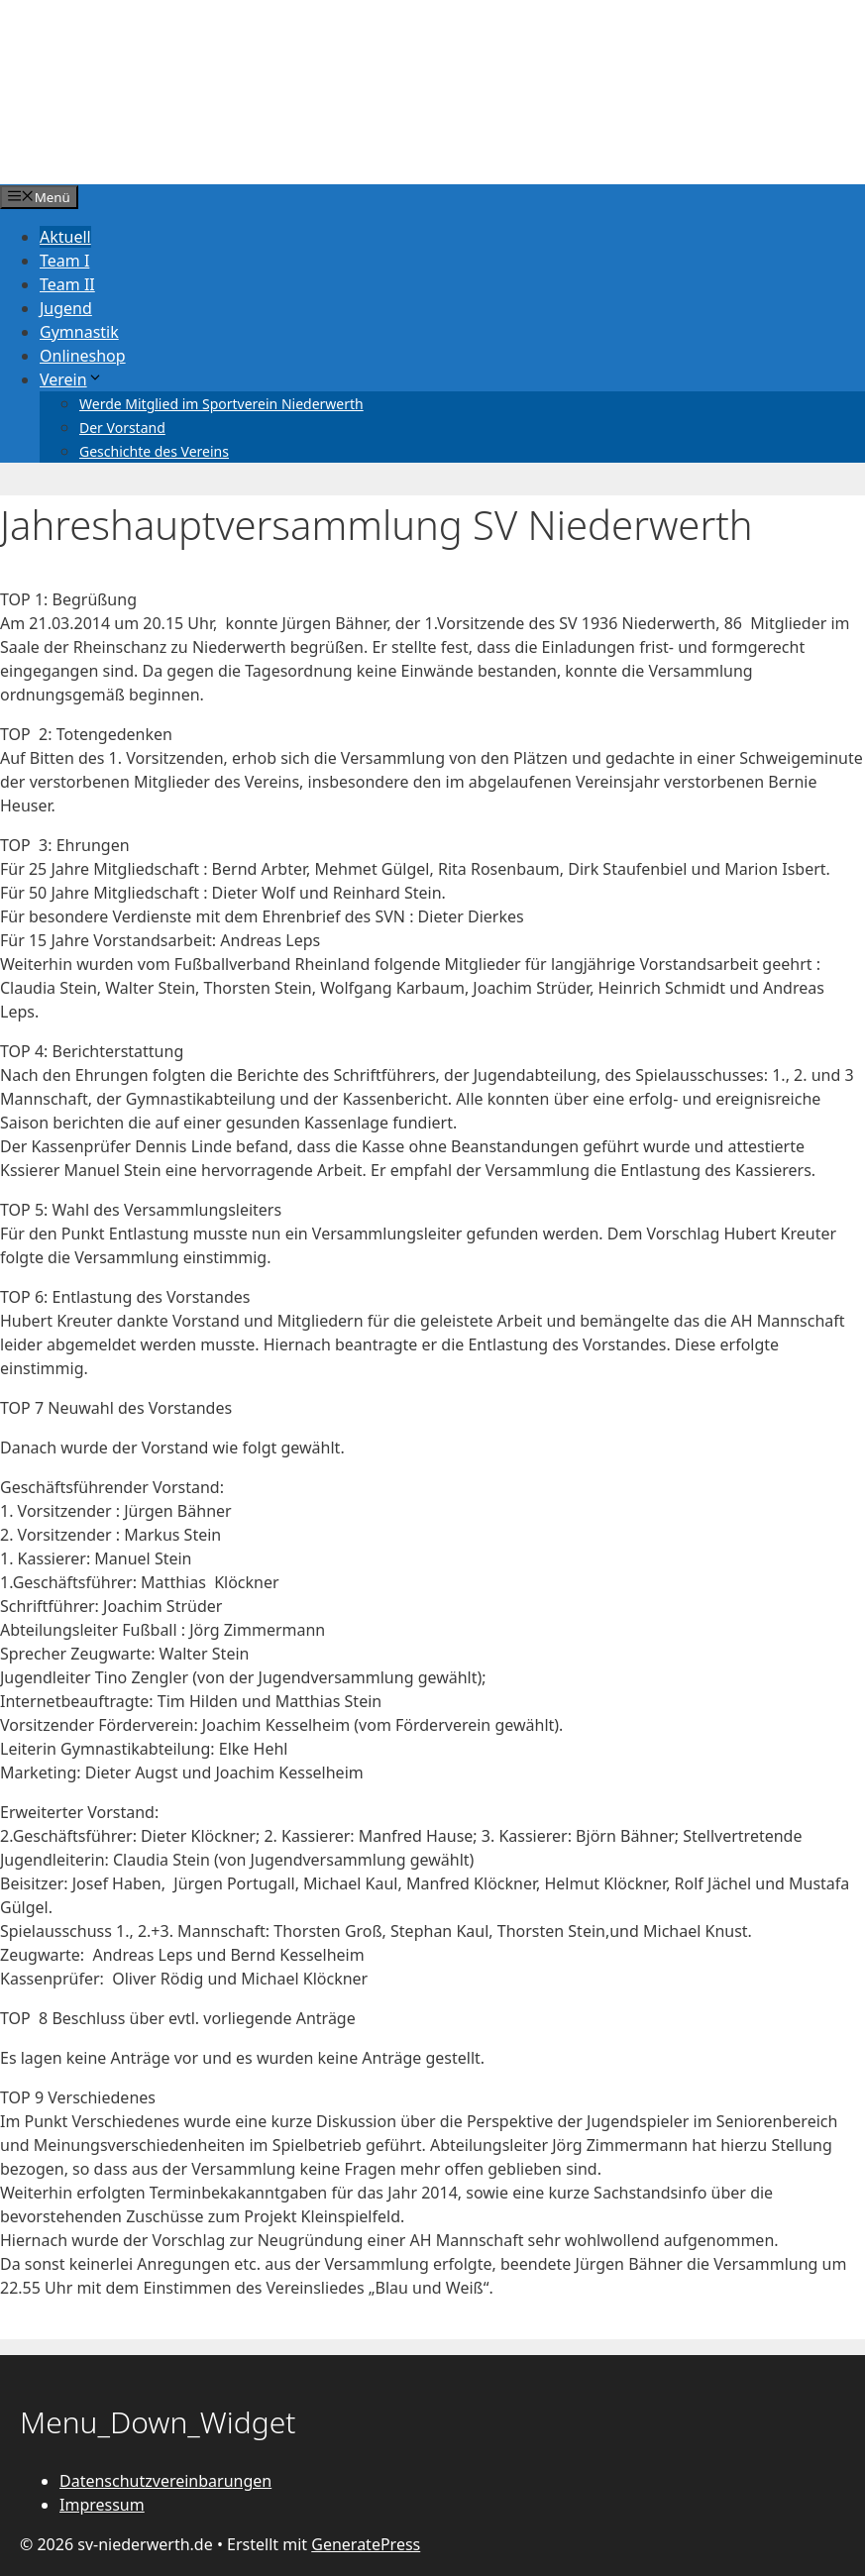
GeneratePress (365, 2544)
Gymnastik (79, 332)
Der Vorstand (122, 427)
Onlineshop (83, 356)
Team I (64, 260)
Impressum (102, 2505)
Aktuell (65, 237)
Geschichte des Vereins (154, 451)
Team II (67, 284)
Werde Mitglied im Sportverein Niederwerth (221, 403)
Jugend (66, 308)
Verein (71, 379)
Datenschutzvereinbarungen (165, 2481)
